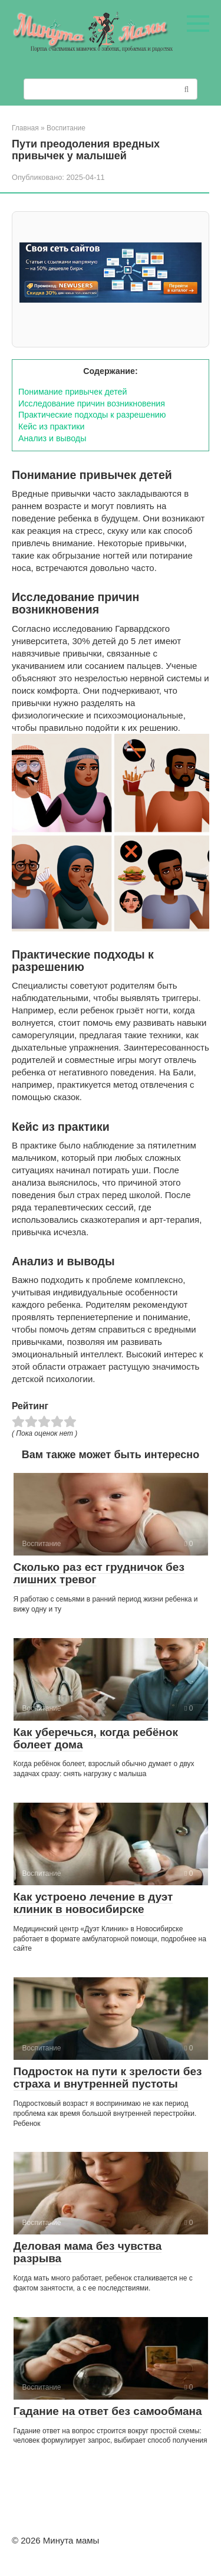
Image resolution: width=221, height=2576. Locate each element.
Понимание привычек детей (72, 391)
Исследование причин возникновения (91, 403)
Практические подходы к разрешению (92, 414)
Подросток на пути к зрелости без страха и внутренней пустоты (108, 2077)
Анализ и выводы (52, 438)
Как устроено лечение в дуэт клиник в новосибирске (93, 1903)
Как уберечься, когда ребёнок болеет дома (96, 1738)
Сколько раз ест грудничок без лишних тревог (99, 1573)
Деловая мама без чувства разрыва (88, 2252)
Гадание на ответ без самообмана (108, 2411)
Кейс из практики (51, 426)
